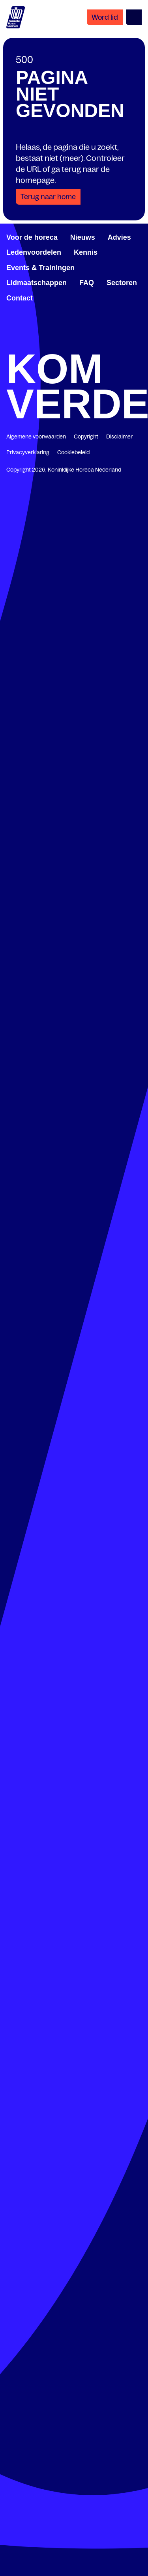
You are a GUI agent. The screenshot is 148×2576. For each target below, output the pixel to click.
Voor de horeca (32, 237)
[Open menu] (134, 17)
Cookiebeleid (73, 452)
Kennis (85, 252)
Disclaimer (119, 436)
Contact (19, 298)
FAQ (86, 283)
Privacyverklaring (27, 452)
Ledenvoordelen (33, 252)
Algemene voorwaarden (36, 436)
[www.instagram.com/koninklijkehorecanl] (138, 343)
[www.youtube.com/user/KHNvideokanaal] (106, 343)
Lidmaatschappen (36, 283)
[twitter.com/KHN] (74, 343)
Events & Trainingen (40, 268)
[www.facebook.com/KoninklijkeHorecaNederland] (9, 343)
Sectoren (122, 283)
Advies (119, 237)
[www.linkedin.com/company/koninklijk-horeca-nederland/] (42, 343)
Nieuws (82, 237)
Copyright (86, 436)
